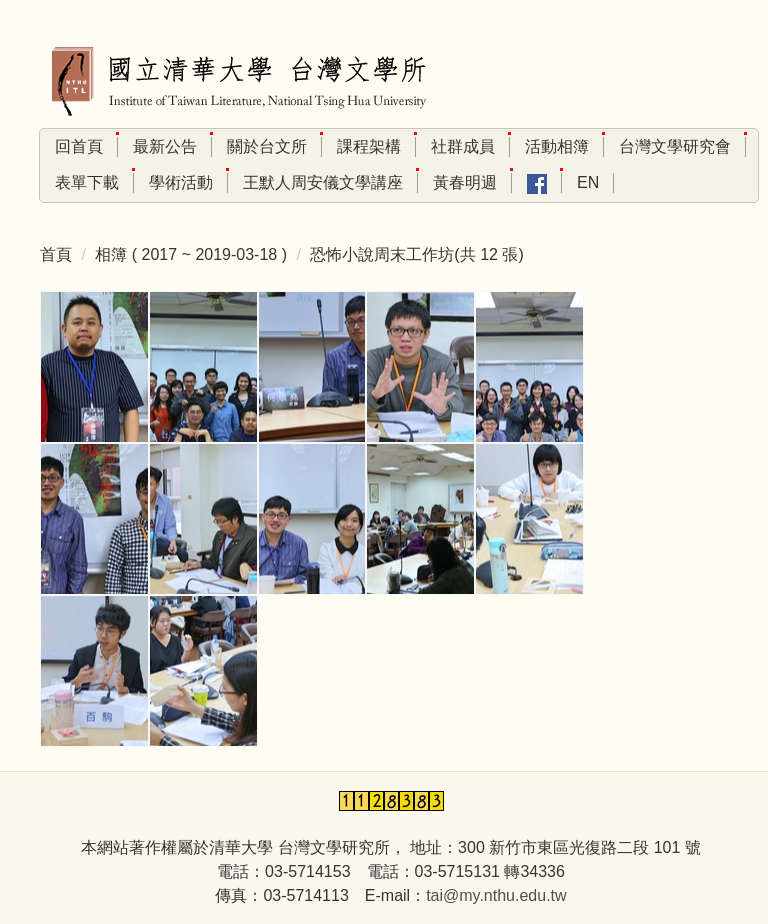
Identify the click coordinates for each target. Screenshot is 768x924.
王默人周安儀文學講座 (323, 182)
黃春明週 (465, 182)
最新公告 (165, 146)
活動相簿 (557, 146)
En (588, 182)
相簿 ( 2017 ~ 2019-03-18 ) (191, 254)
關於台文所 (267, 146)
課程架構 (369, 146)
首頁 (56, 254)
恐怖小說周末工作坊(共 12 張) (416, 254)
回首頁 (79, 146)
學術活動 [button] (181, 182)
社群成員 (463, 146)
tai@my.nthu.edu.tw (496, 895)
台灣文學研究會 (675, 146)
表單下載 (87, 182)
